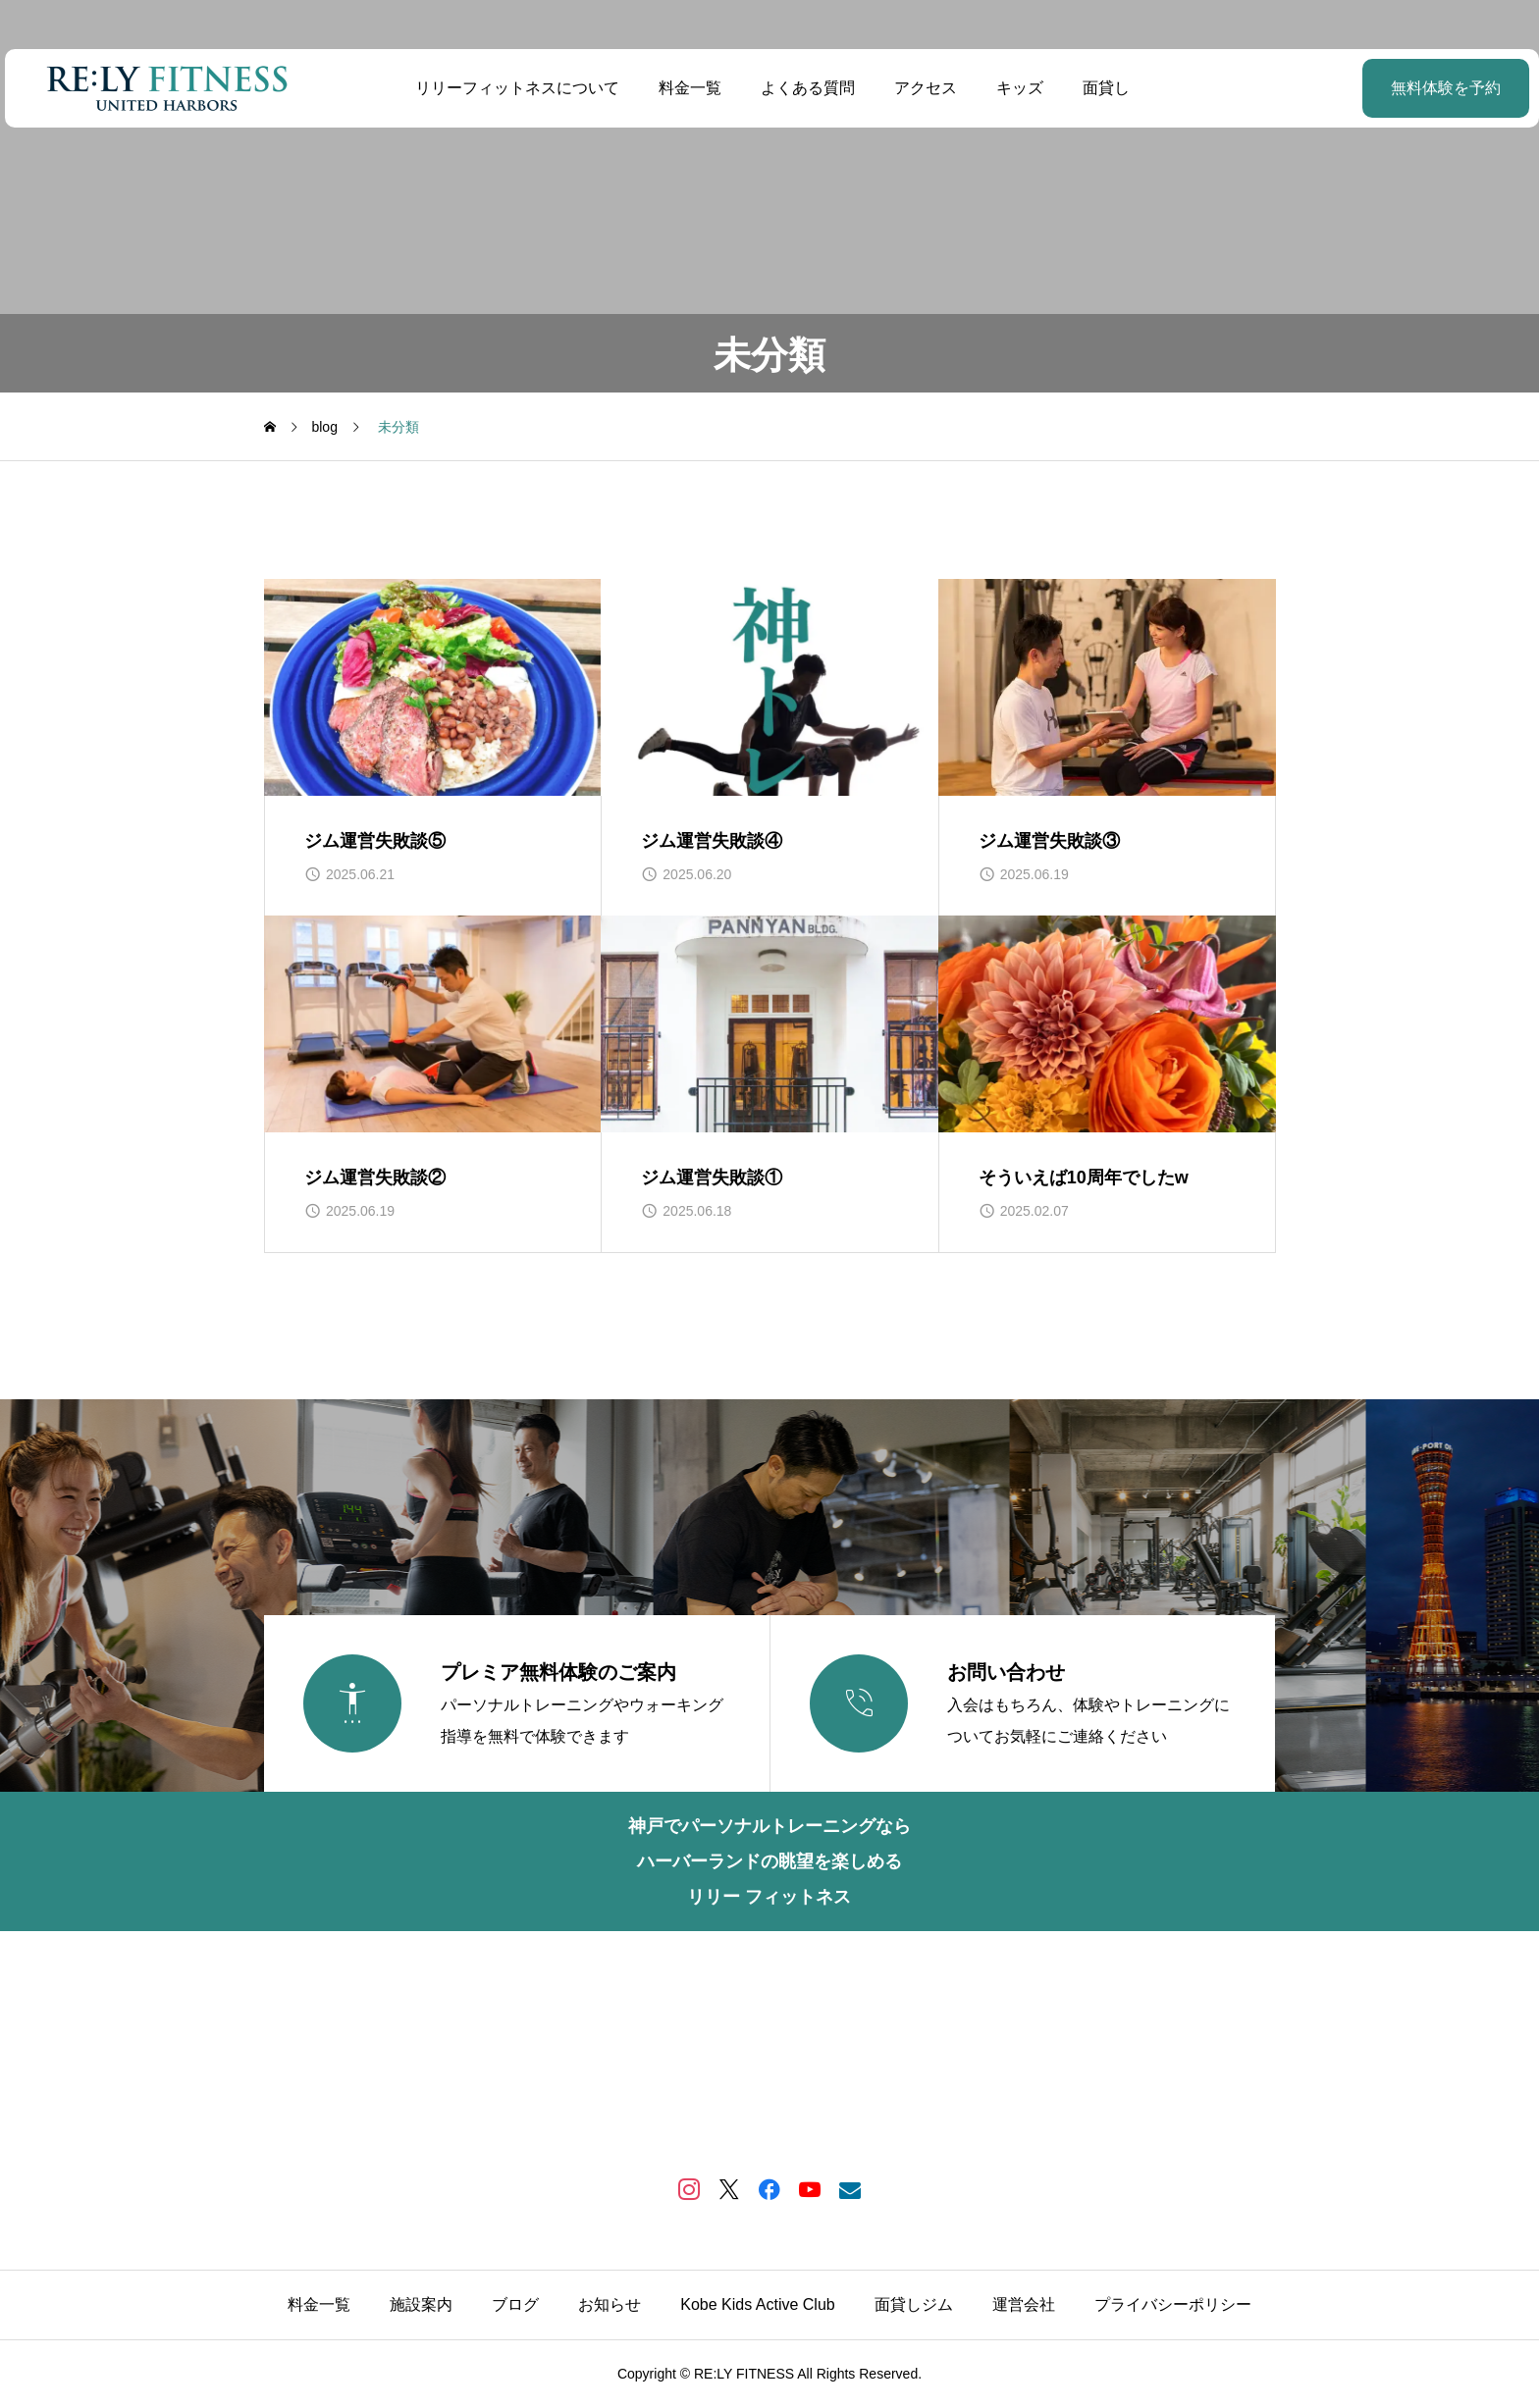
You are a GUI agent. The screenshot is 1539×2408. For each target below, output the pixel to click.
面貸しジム (914, 2304)
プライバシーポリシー (1172, 2304)
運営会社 (1023, 2304)
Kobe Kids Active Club (757, 2304)
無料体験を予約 (1397, 87)
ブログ (515, 2304)
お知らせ (609, 2304)
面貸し (1103, 87)
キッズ (1016, 87)
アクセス (922, 87)
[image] (433, 687)
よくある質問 (805, 87)
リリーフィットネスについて (514, 87)
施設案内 (421, 2304)
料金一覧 (687, 87)
